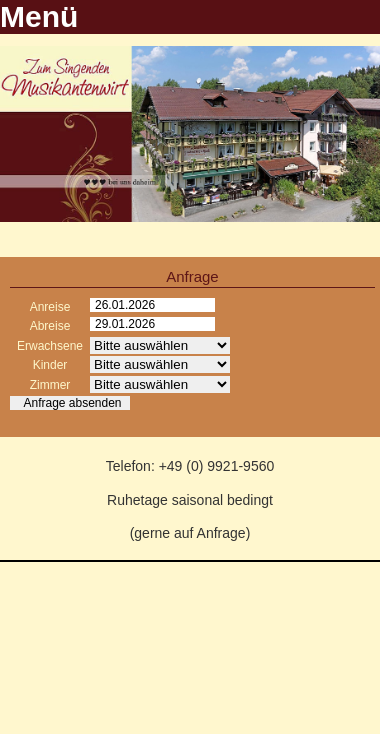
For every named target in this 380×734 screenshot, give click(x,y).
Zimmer (50, 385)
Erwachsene (50, 346)
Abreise (50, 326)
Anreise (50, 307)
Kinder (50, 365)
